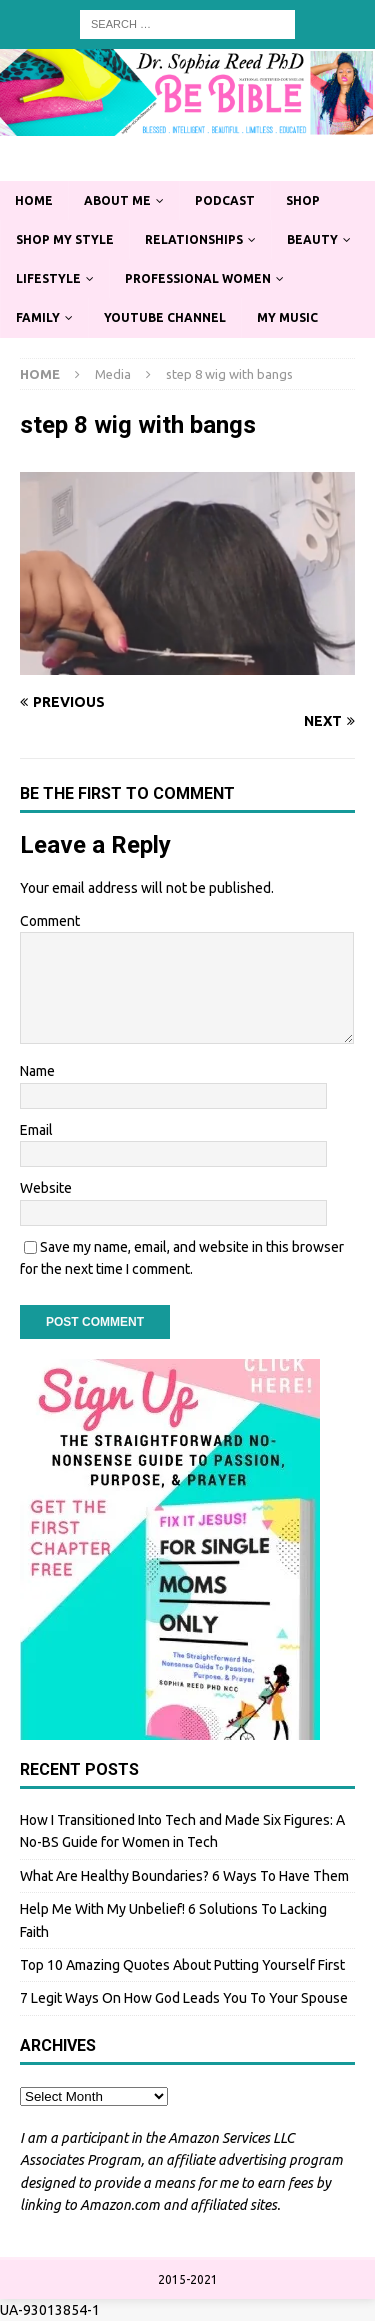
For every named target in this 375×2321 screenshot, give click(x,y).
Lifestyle (48, 278)
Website (46, 1188)
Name (37, 1071)
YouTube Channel (165, 317)
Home (34, 200)
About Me (117, 200)
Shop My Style (65, 239)
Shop (303, 200)
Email (36, 1130)
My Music (287, 317)
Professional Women (198, 278)
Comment (50, 921)
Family (38, 317)
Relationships (194, 239)
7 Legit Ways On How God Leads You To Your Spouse (184, 1998)
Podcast (225, 200)
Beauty (312, 239)
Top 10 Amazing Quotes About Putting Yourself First (182, 1965)
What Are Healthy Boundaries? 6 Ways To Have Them (184, 1876)
